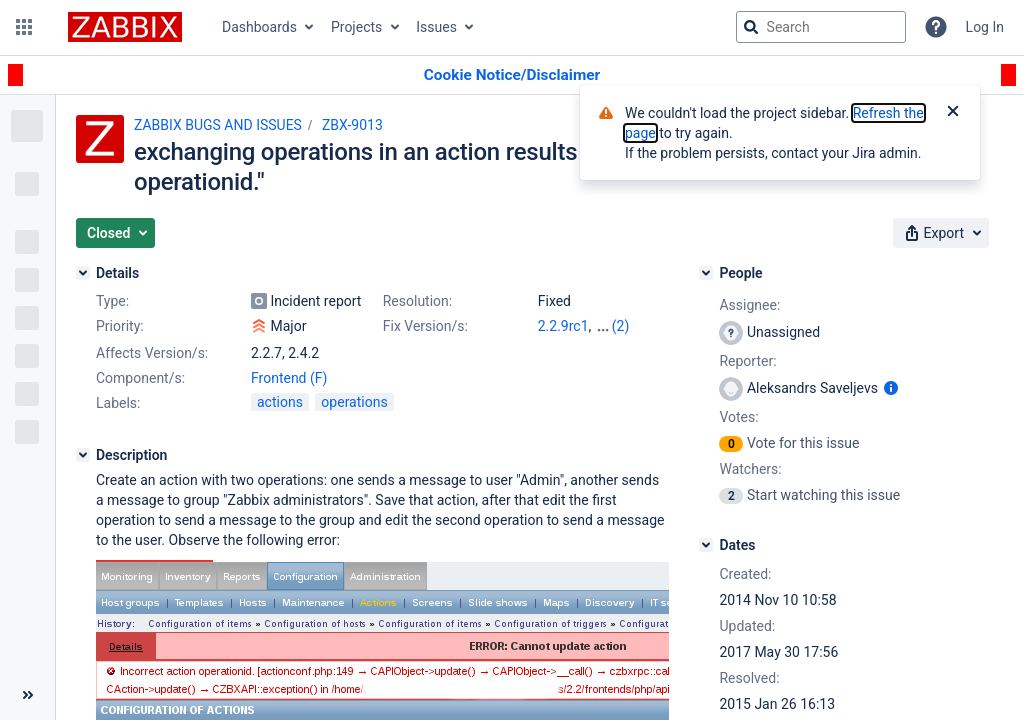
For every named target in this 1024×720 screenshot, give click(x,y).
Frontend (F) (289, 378)
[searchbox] (821, 27)
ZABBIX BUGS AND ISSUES (218, 125)
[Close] (953, 113)
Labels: (118, 403)
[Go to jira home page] (125, 27)
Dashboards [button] (259, 27)
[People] (706, 273)
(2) (621, 326)
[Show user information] (891, 388)
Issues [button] (436, 27)
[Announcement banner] (512, 75)
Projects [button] (356, 27)
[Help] (936, 27)
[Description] (83, 455)
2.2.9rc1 (563, 326)
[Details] (83, 273)
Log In (985, 27)
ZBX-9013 (352, 125)
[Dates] (706, 545)
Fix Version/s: (425, 326)
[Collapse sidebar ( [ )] (27, 695)
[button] (24, 27)
